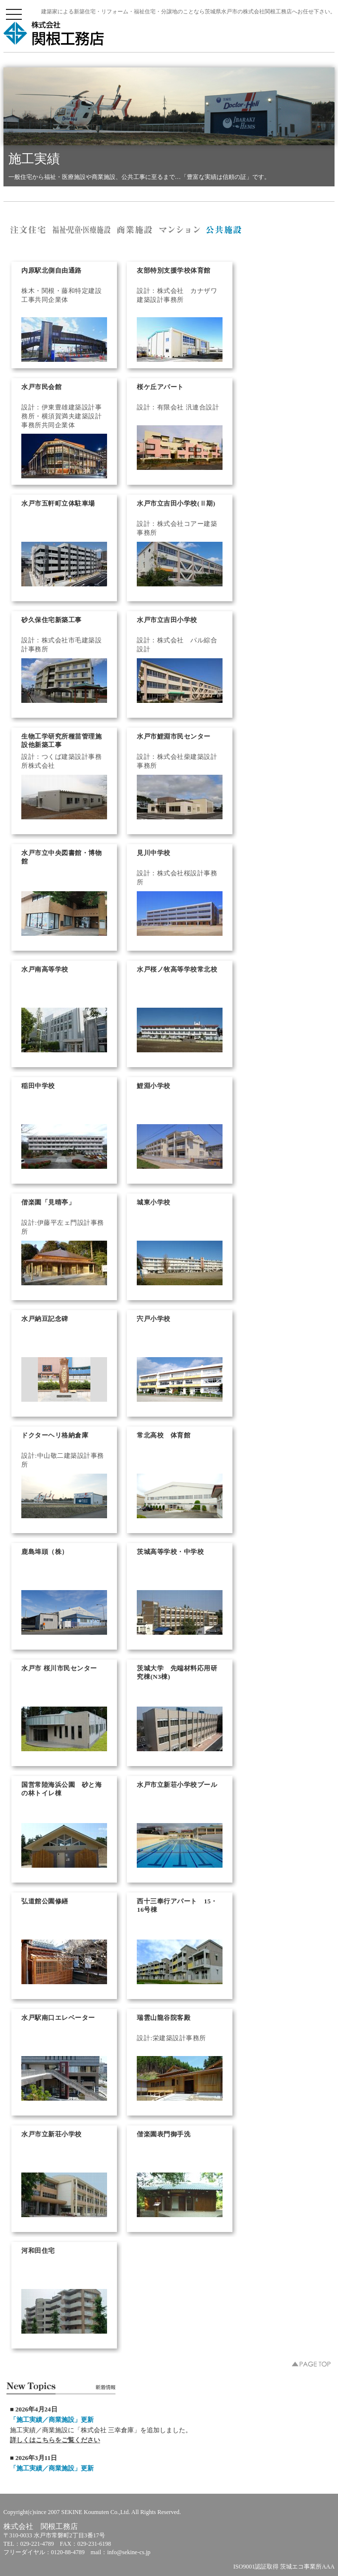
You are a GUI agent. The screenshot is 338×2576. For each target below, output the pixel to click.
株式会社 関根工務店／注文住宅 (28, 230)
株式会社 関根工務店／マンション (180, 230)
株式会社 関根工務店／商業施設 (135, 230)
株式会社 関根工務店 (54, 33)
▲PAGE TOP (311, 2364)
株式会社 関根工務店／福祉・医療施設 (82, 230)
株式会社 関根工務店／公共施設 (224, 230)
